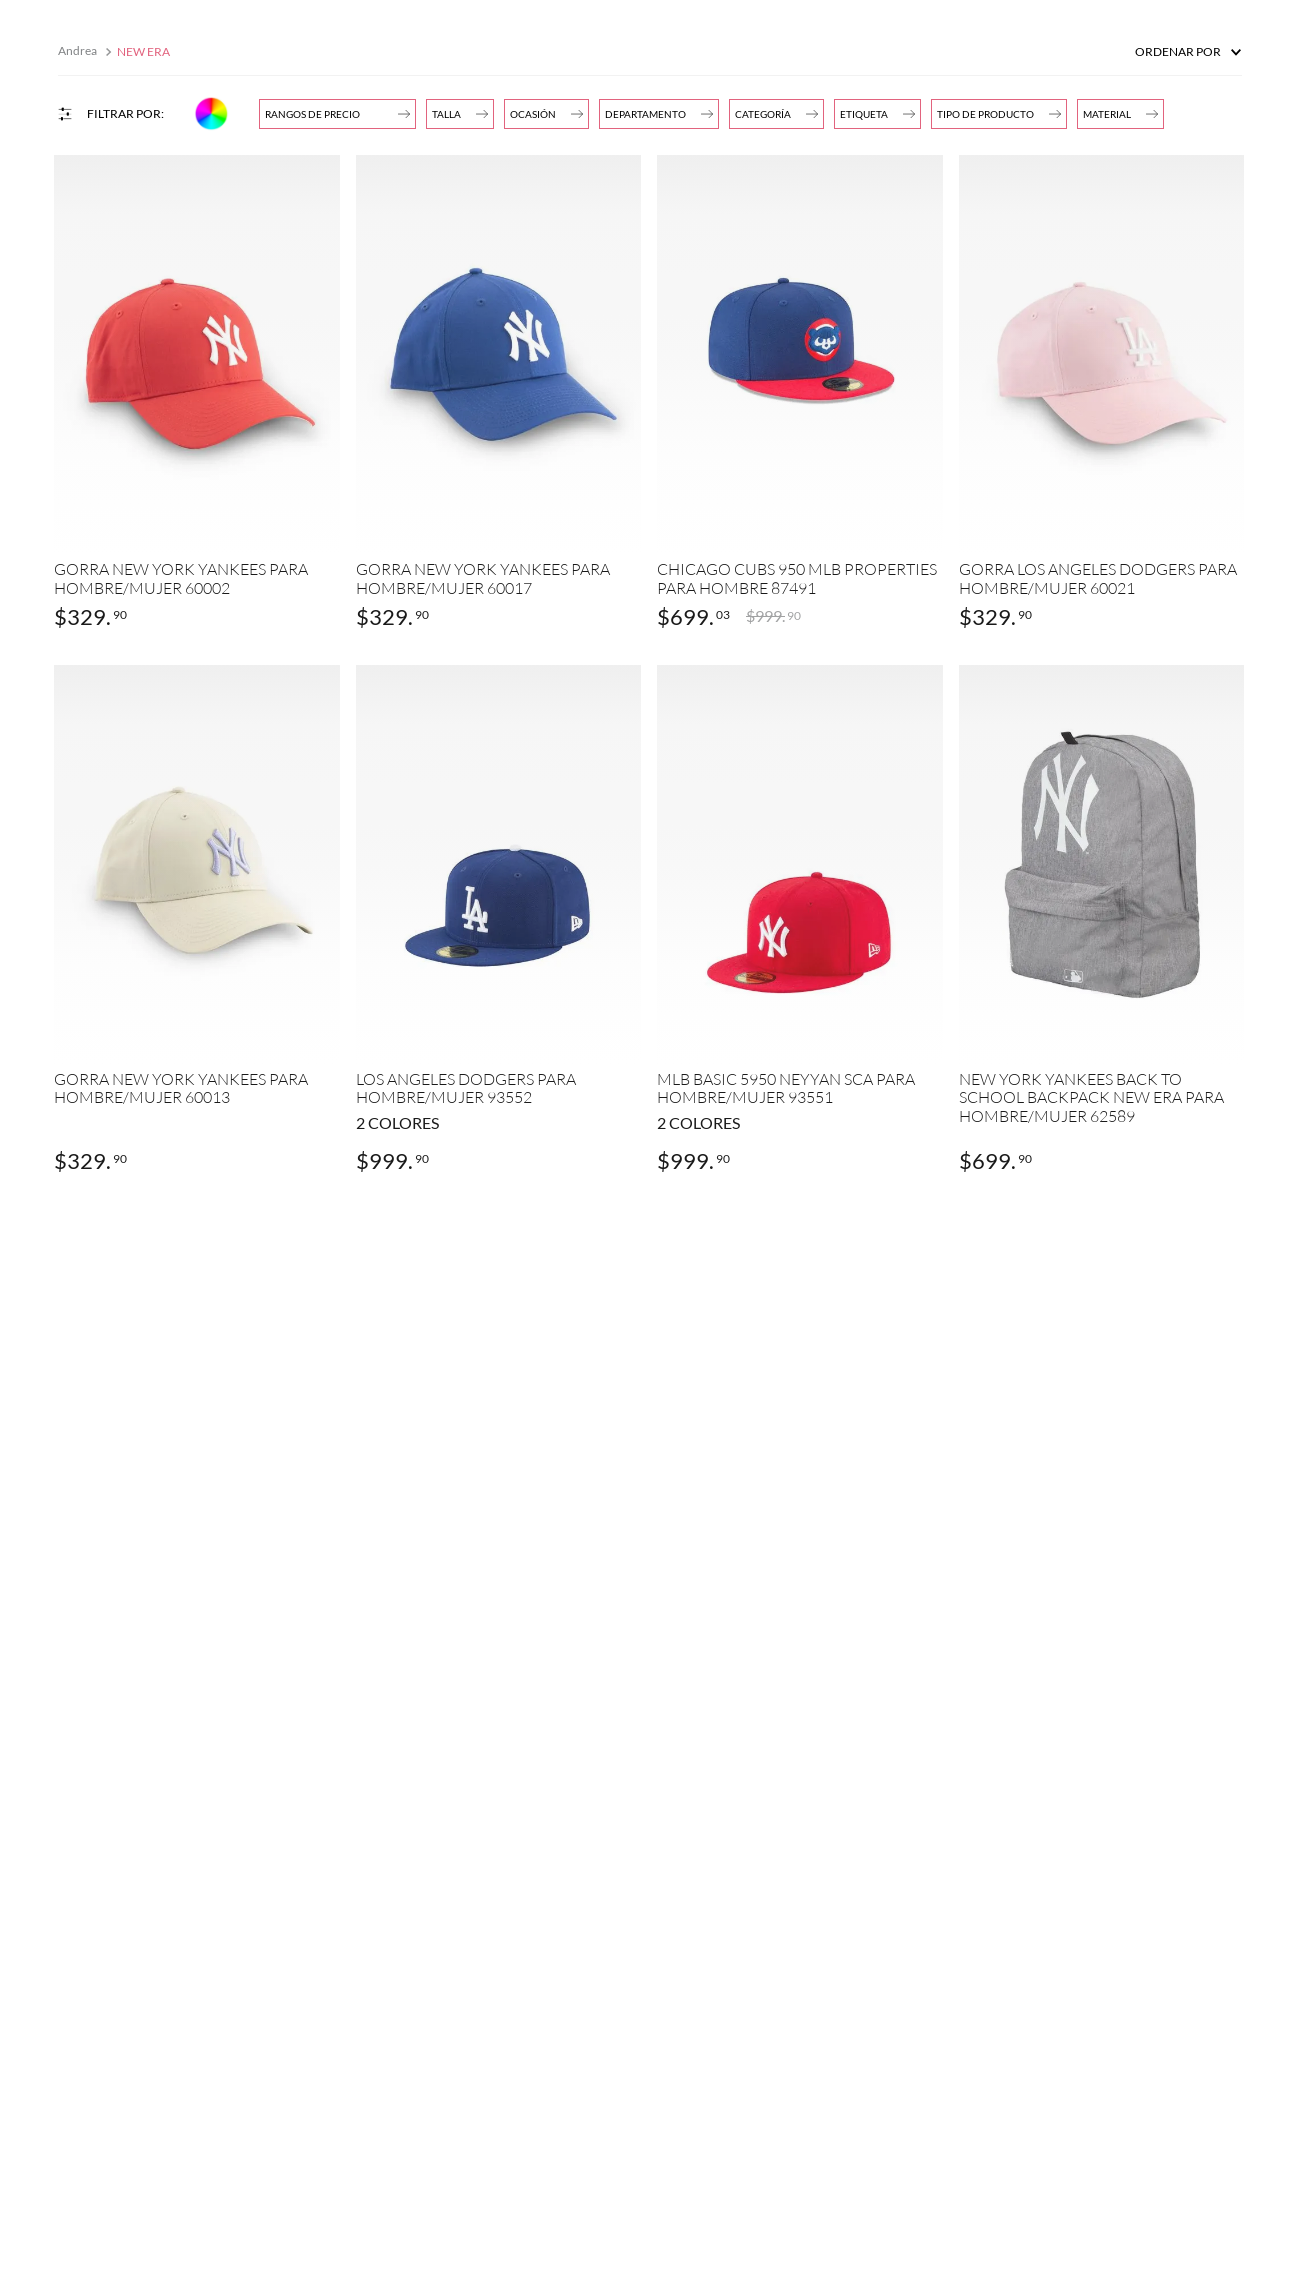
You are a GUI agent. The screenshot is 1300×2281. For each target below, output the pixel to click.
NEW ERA (143, 51)
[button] (659, 114)
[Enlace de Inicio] (79, 51)
